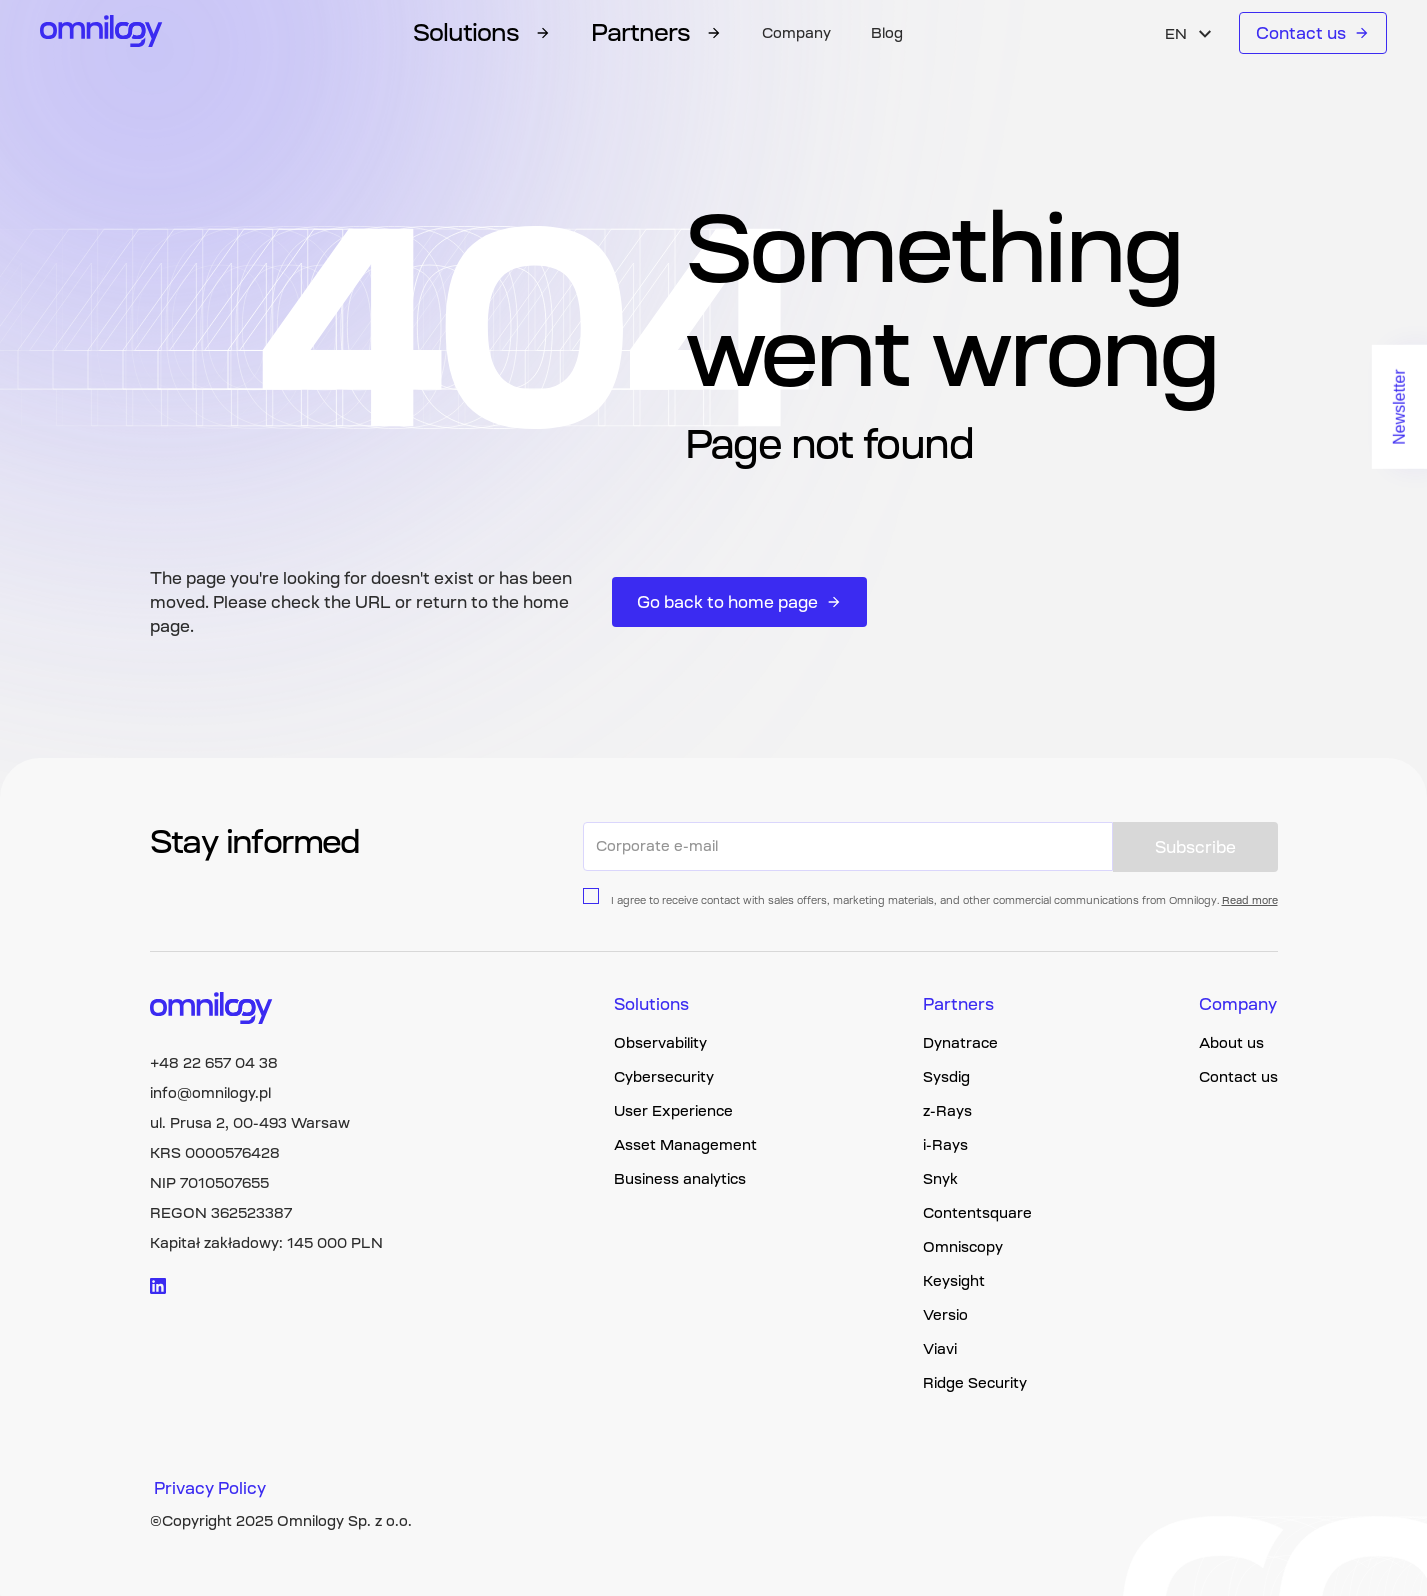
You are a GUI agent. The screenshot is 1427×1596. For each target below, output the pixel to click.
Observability (660, 1043)
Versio (945, 1315)
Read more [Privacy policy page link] (1250, 900)
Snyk (940, 1179)
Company (796, 33)
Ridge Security (975, 1383)
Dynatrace (960, 1043)
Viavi (940, 1349)
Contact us (1313, 33)
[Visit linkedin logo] (158, 1286)
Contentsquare (977, 1213)
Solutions (651, 1004)
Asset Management (685, 1145)
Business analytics (680, 1179)
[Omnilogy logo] (101, 33)
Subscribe (1195, 847)
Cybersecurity (664, 1077)
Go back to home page (739, 602)
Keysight (954, 1281)
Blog (887, 33)
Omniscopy (963, 1247)
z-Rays (947, 1111)
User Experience (673, 1111)
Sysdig (946, 1077)
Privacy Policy (210, 1488)
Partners (958, 1004)
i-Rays (945, 1145)
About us (1231, 1043)
